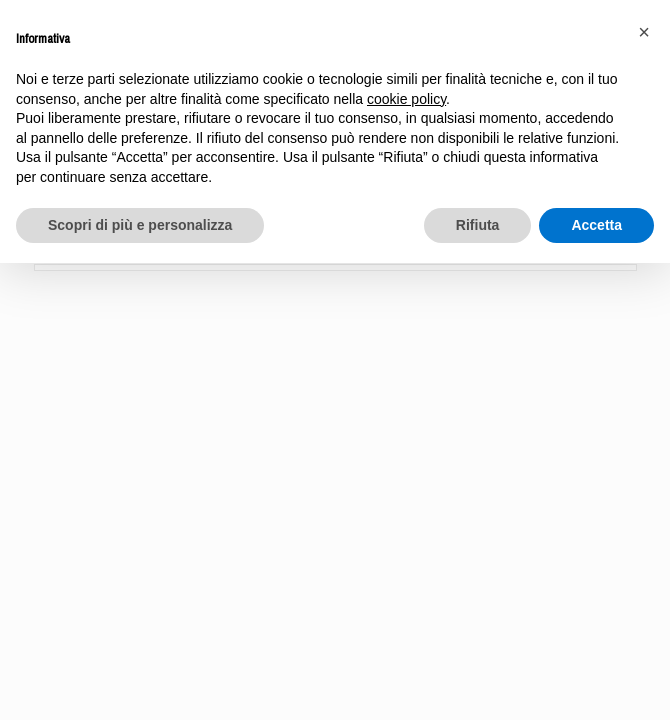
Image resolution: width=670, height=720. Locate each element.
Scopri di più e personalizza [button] (140, 225)
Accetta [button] (596, 225)
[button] (644, 32)
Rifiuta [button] (478, 225)
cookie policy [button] (406, 99)
